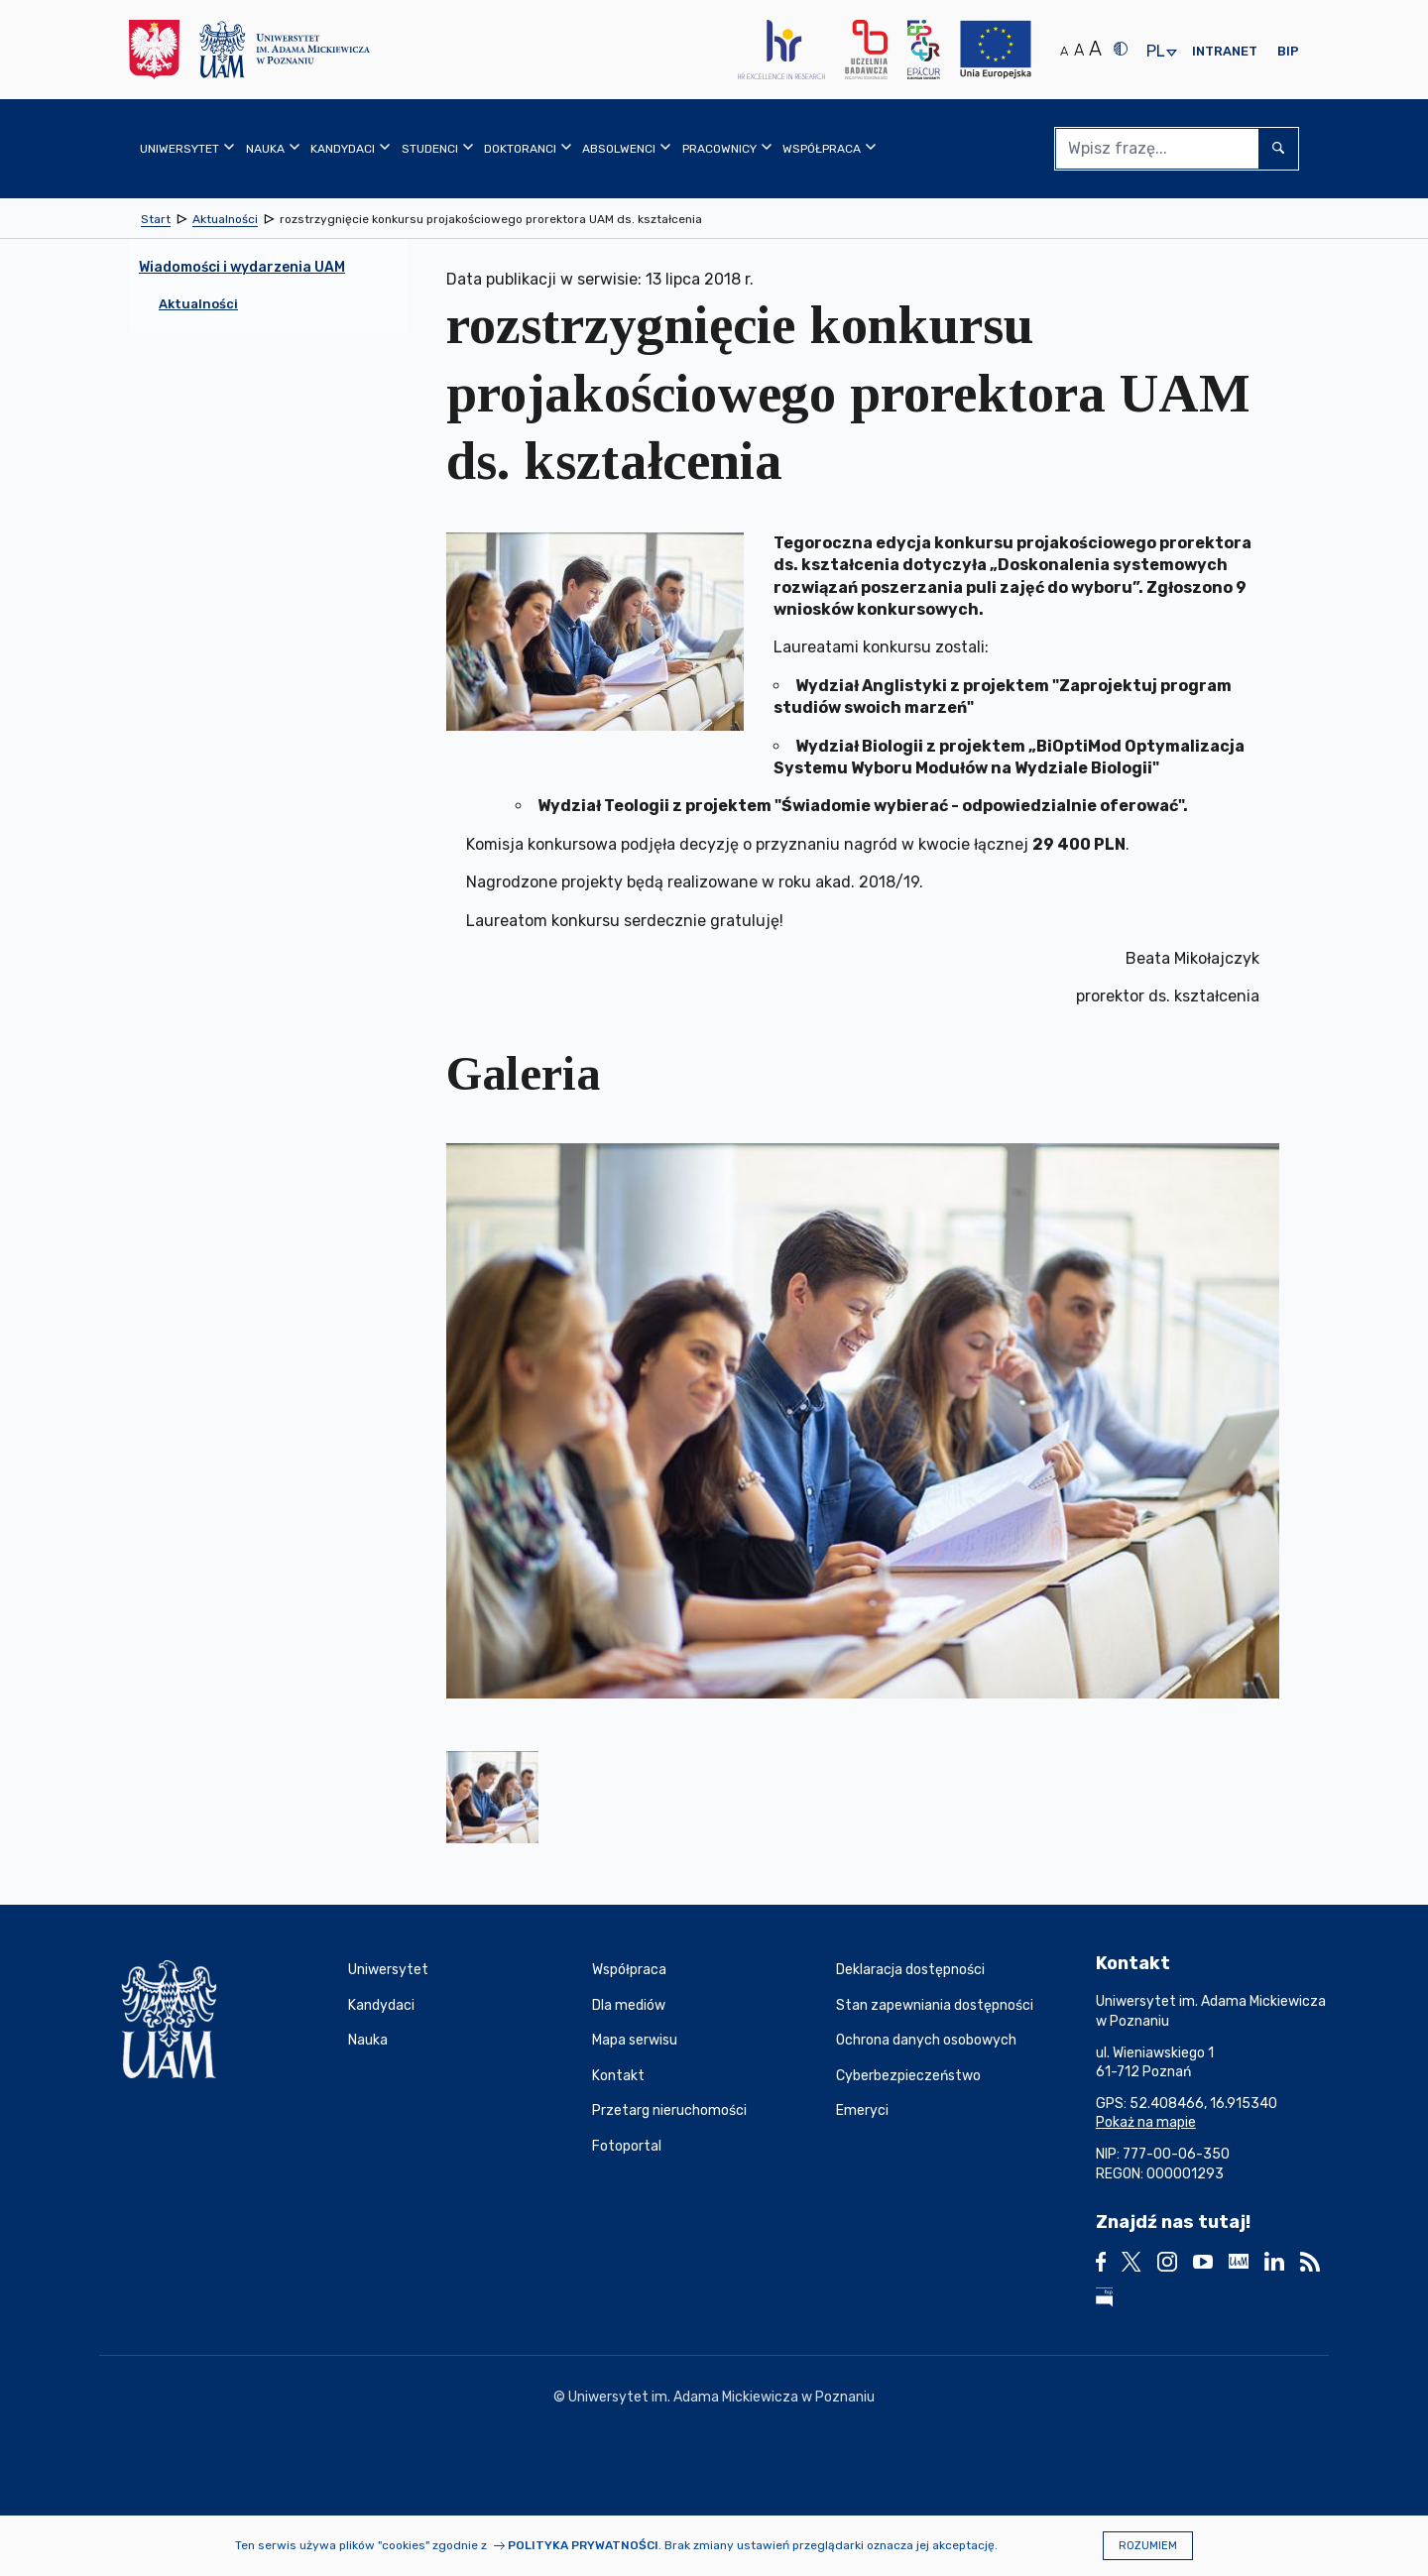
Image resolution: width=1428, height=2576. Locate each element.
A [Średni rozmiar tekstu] (1079, 50)
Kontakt (618, 2075)
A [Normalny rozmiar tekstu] (1064, 51)
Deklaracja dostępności (910, 1969)
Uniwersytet (388, 1969)
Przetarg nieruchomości (669, 2110)
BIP (1288, 51)
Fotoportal (626, 2146)
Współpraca (629, 1969)
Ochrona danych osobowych (926, 2040)
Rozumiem (1148, 2545)
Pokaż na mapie (1146, 2122)
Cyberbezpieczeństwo (908, 2075)
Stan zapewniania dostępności (934, 2005)
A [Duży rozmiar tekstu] (1095, 48)
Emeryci (862, 2110)
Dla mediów (628, 2005)
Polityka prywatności (583, 2545)
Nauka (368, 2040)
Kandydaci (381, 2005)
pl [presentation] (1155, 52)
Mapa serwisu (634, 2040)
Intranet (1224, 51)
